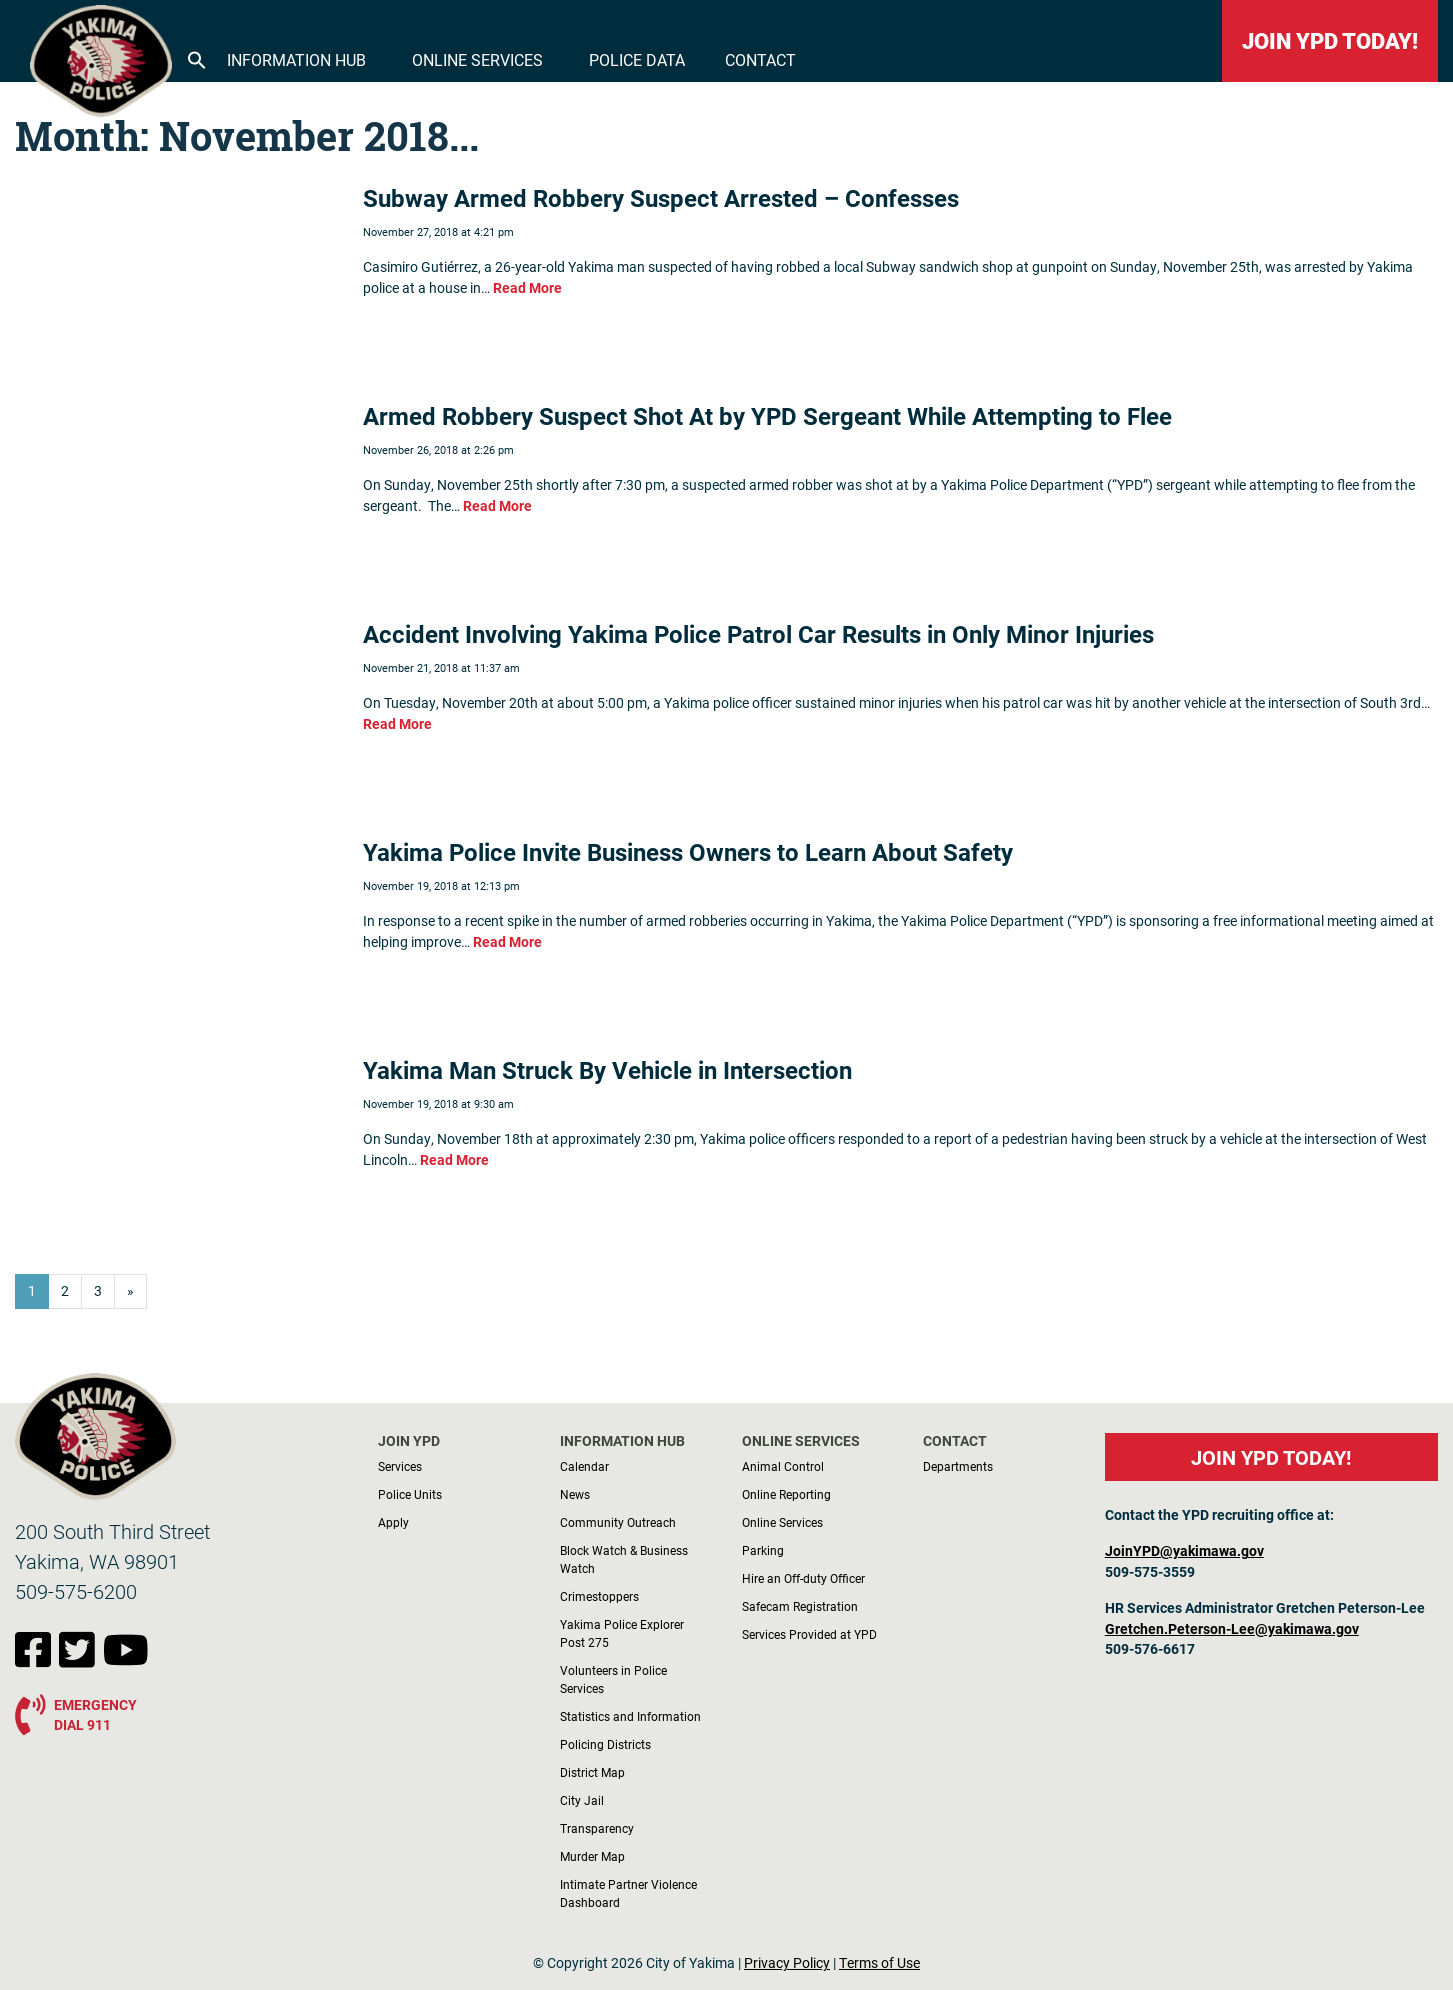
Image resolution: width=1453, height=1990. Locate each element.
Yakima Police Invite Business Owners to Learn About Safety (688, 852)
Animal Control (783, 1466)
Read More (527, 288)
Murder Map (592, 1856)
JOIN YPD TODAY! (1330, 40)
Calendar (584, 1466)
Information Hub (296, 59)
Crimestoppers (599, 1596)
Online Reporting (786, 1494)
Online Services (477, 59)
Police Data (637, 59)
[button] (197, 58)
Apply (393, 1522)
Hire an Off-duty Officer (803, 1578)
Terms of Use (879, 1963)
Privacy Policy (787, 1963)
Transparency (597, 1828)
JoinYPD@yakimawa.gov (1184, 1551)
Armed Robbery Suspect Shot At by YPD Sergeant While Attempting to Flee (767, 416)
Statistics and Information (630, 1716)
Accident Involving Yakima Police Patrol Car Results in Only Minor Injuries (758, 634)
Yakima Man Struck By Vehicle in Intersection (607, 1070)
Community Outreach (618, 1522)
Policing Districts (605, 1744)
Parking (763, 1550)
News (575, 1494)
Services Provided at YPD (809, 1634)
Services (400, 1466)
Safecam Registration (800, 1606)
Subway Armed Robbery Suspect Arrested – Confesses (661, 198)
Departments (958, 1466)
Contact (760, 59)
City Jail (582, 1800)
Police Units (410, 1494)
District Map (592, 1772)
